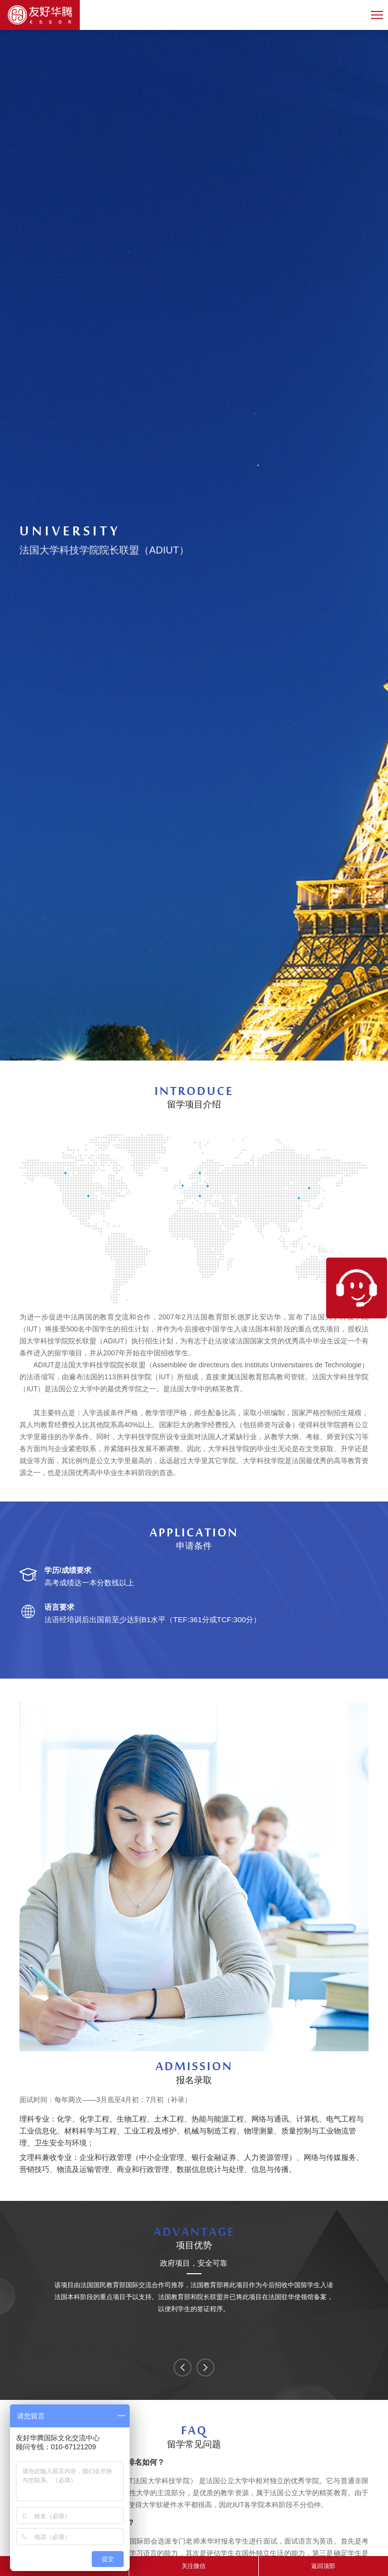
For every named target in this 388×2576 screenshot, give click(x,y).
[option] (194, 2287)
